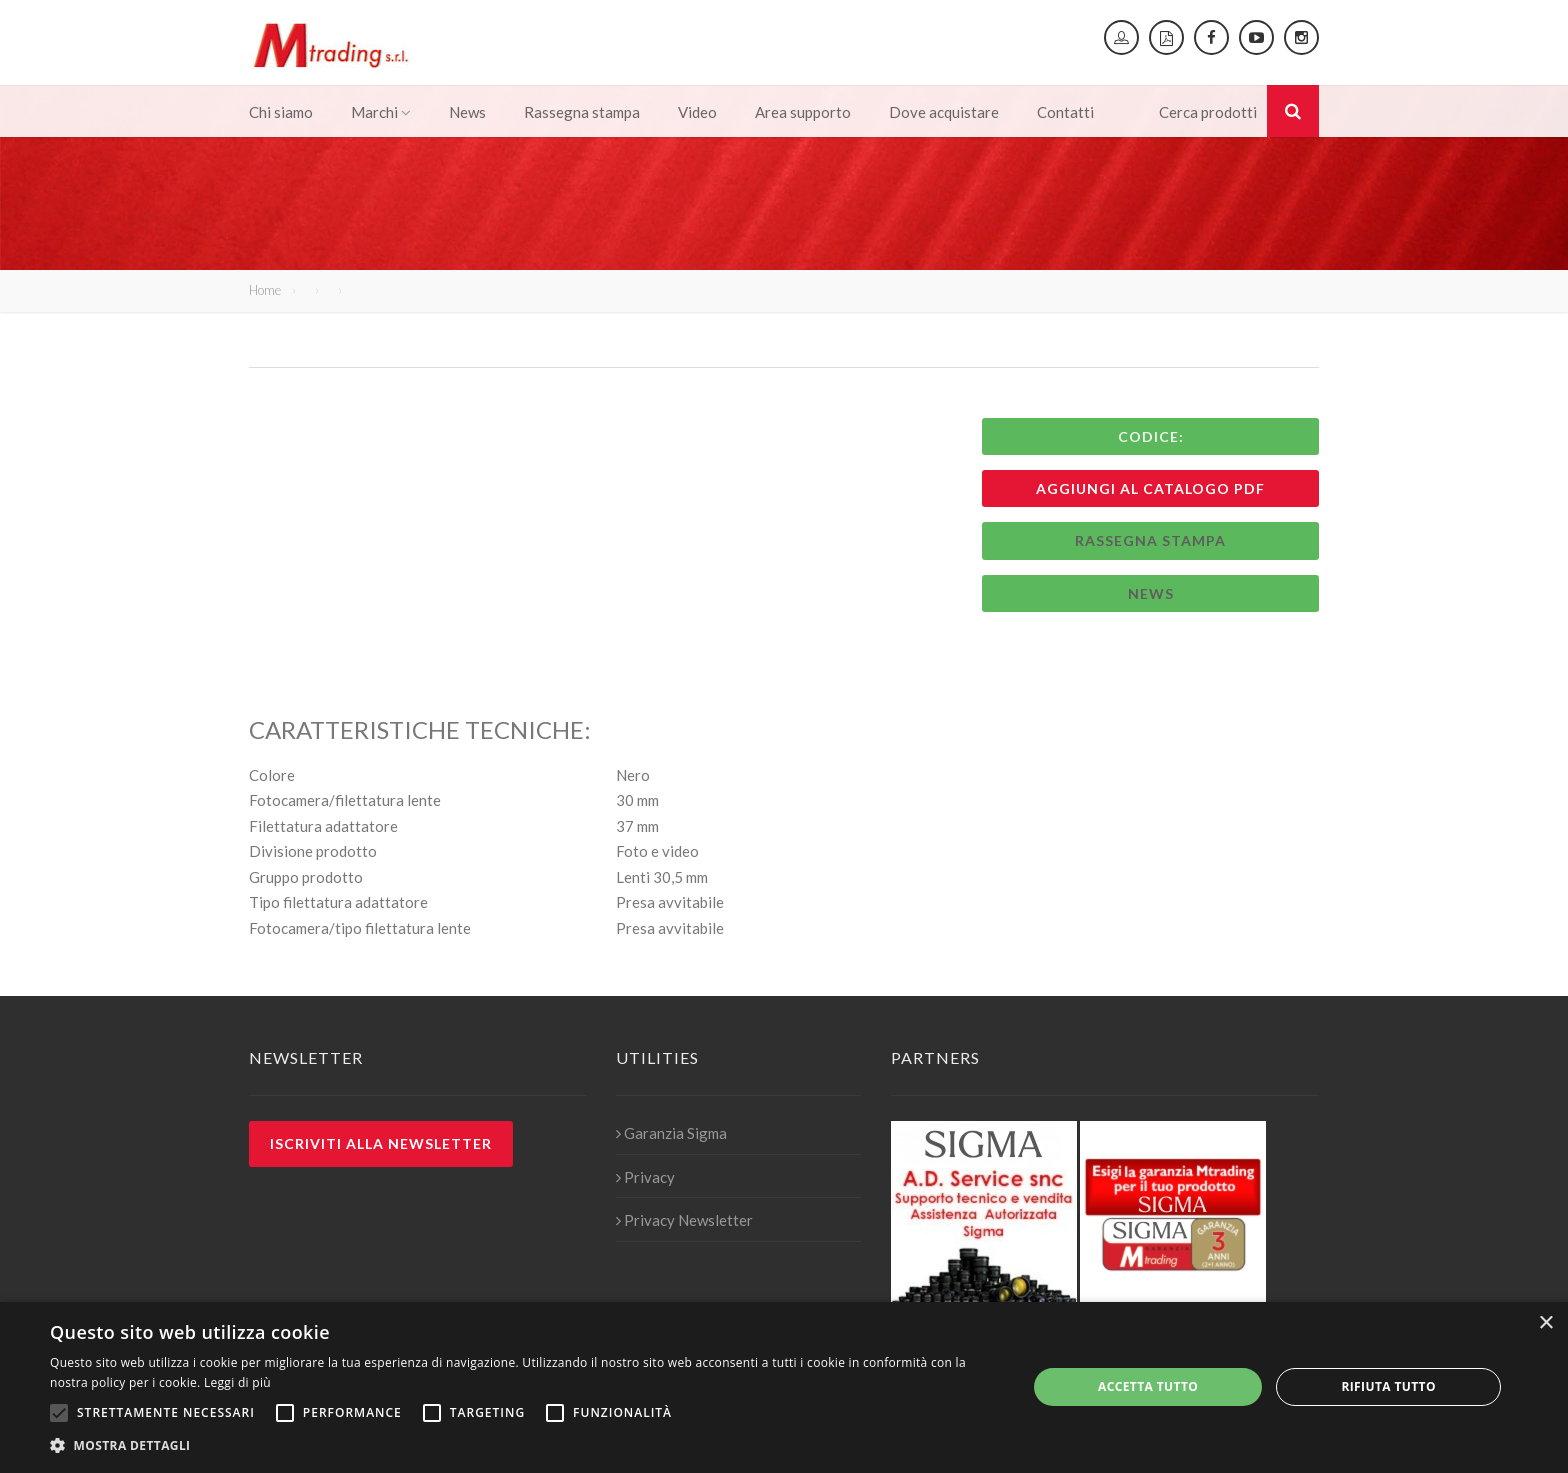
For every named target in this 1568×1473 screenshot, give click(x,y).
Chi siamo (281, 112)
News (467, 112)
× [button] (1545, 1323)
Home (265, 290)
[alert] (784, 1387)
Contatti (1065, 112)
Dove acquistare (944, 112)
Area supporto (803, 112)
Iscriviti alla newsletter (381, 1143)
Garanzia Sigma (671, 1133)
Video (697, 112)
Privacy (645, 1177)
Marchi (381, 112)
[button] (524, 1446)
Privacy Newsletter (684, 1220)
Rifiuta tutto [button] (1388, 1386)
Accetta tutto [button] (1148, 1386)
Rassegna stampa (582, 112)
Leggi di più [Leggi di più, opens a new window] (237, 1382)
